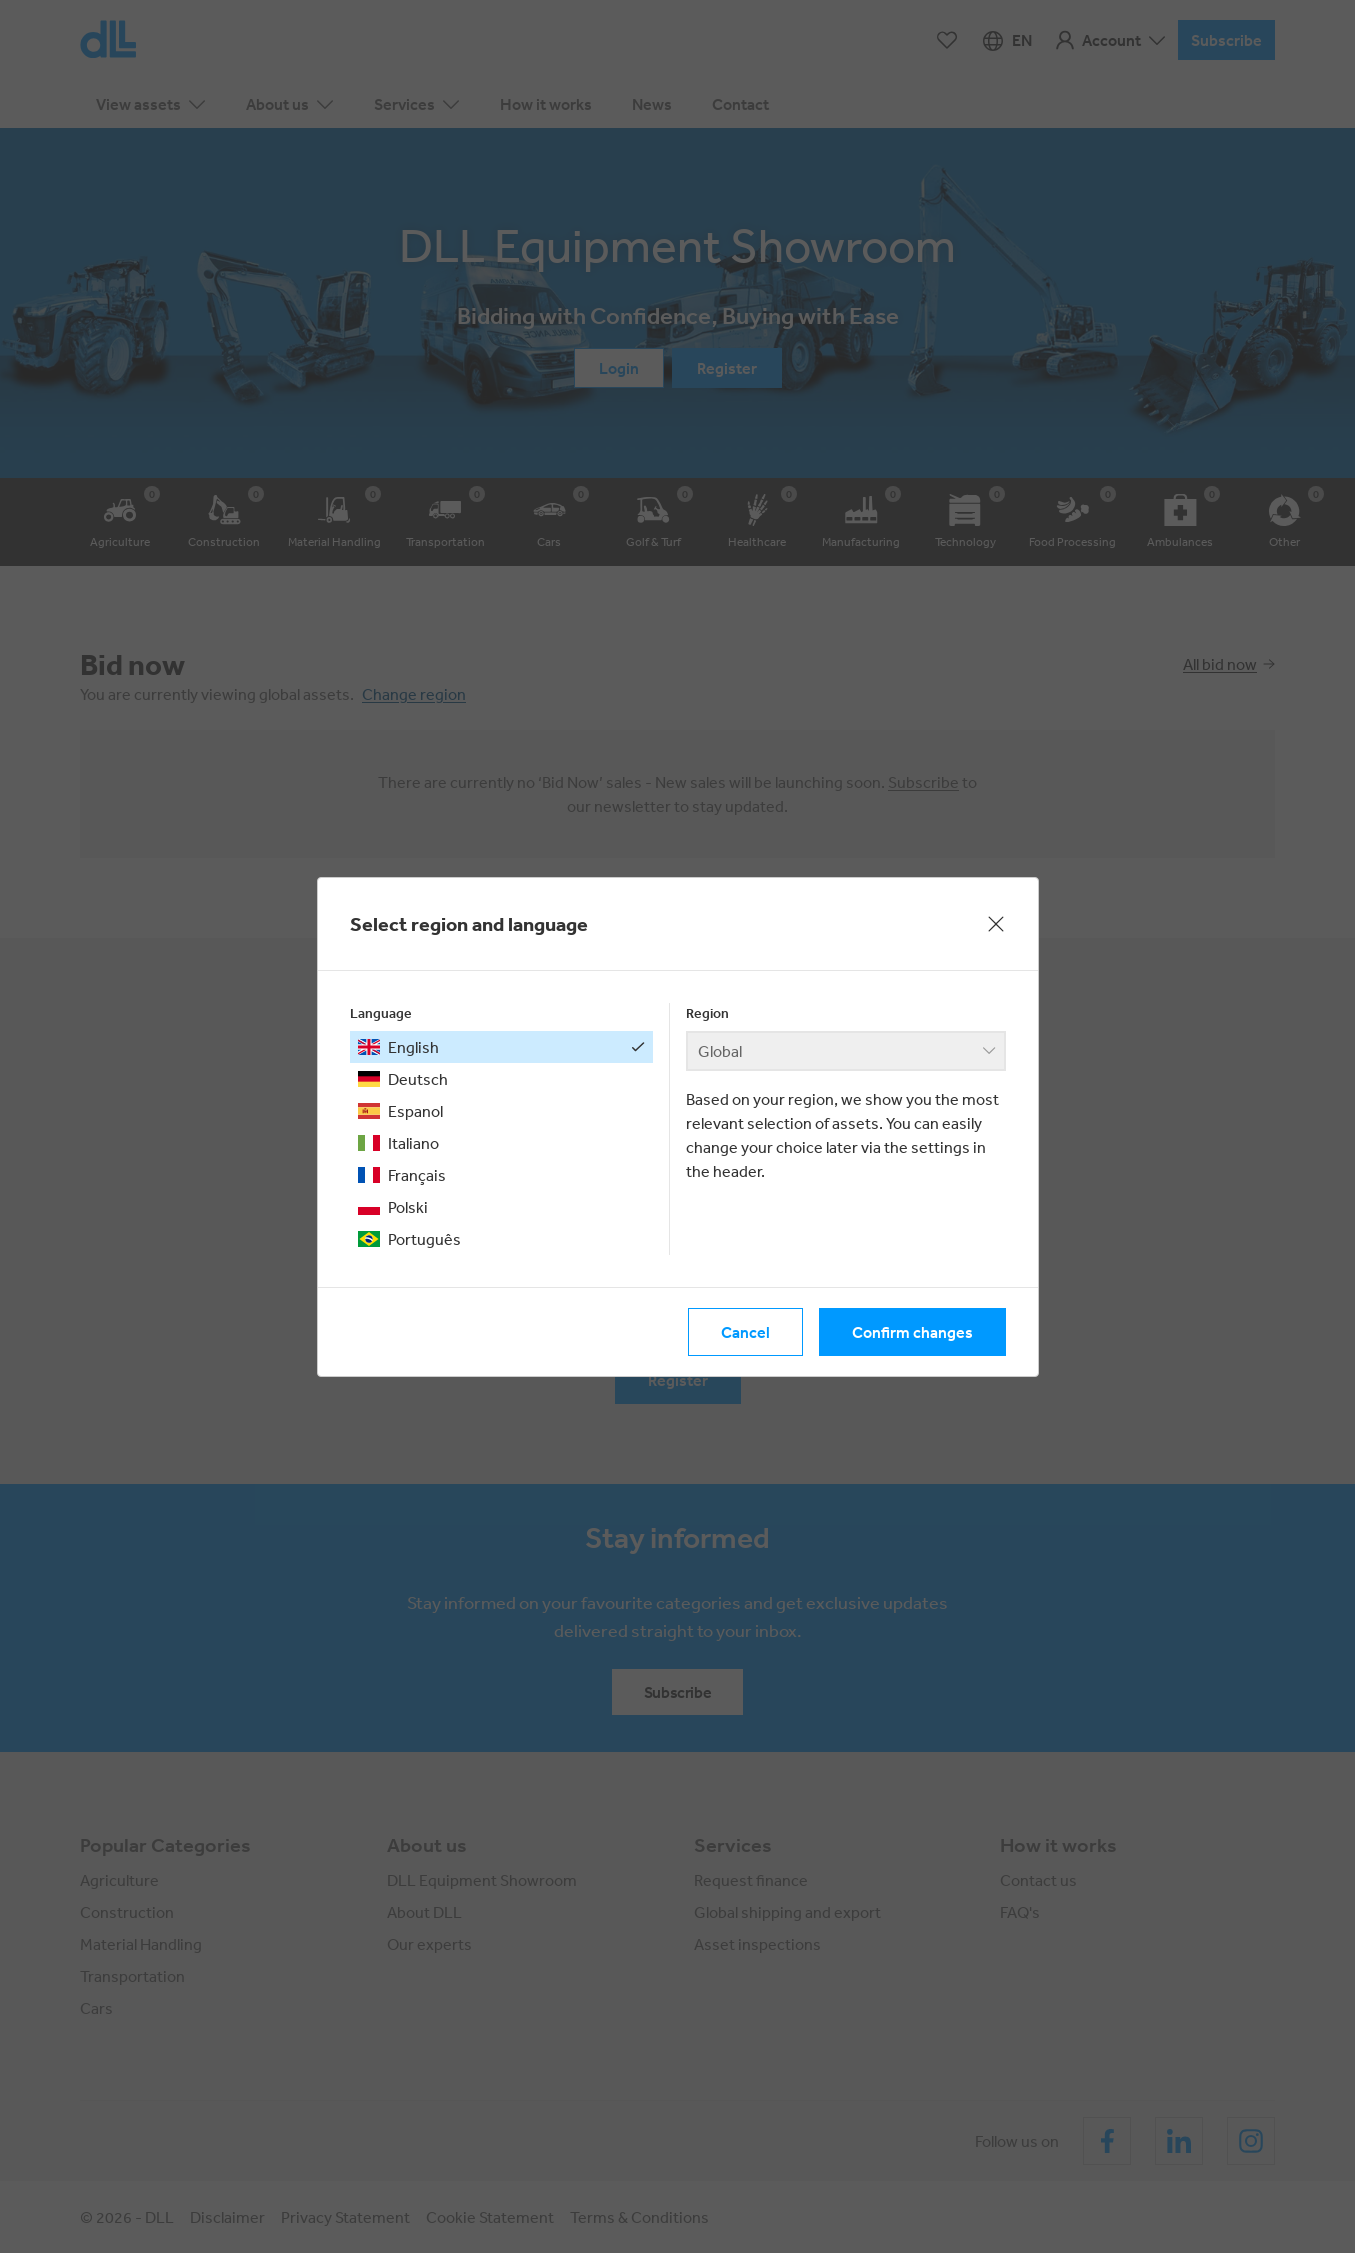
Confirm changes (912, 1332)
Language (381, 1013)
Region (707, 1013)
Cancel (745, 1332)
